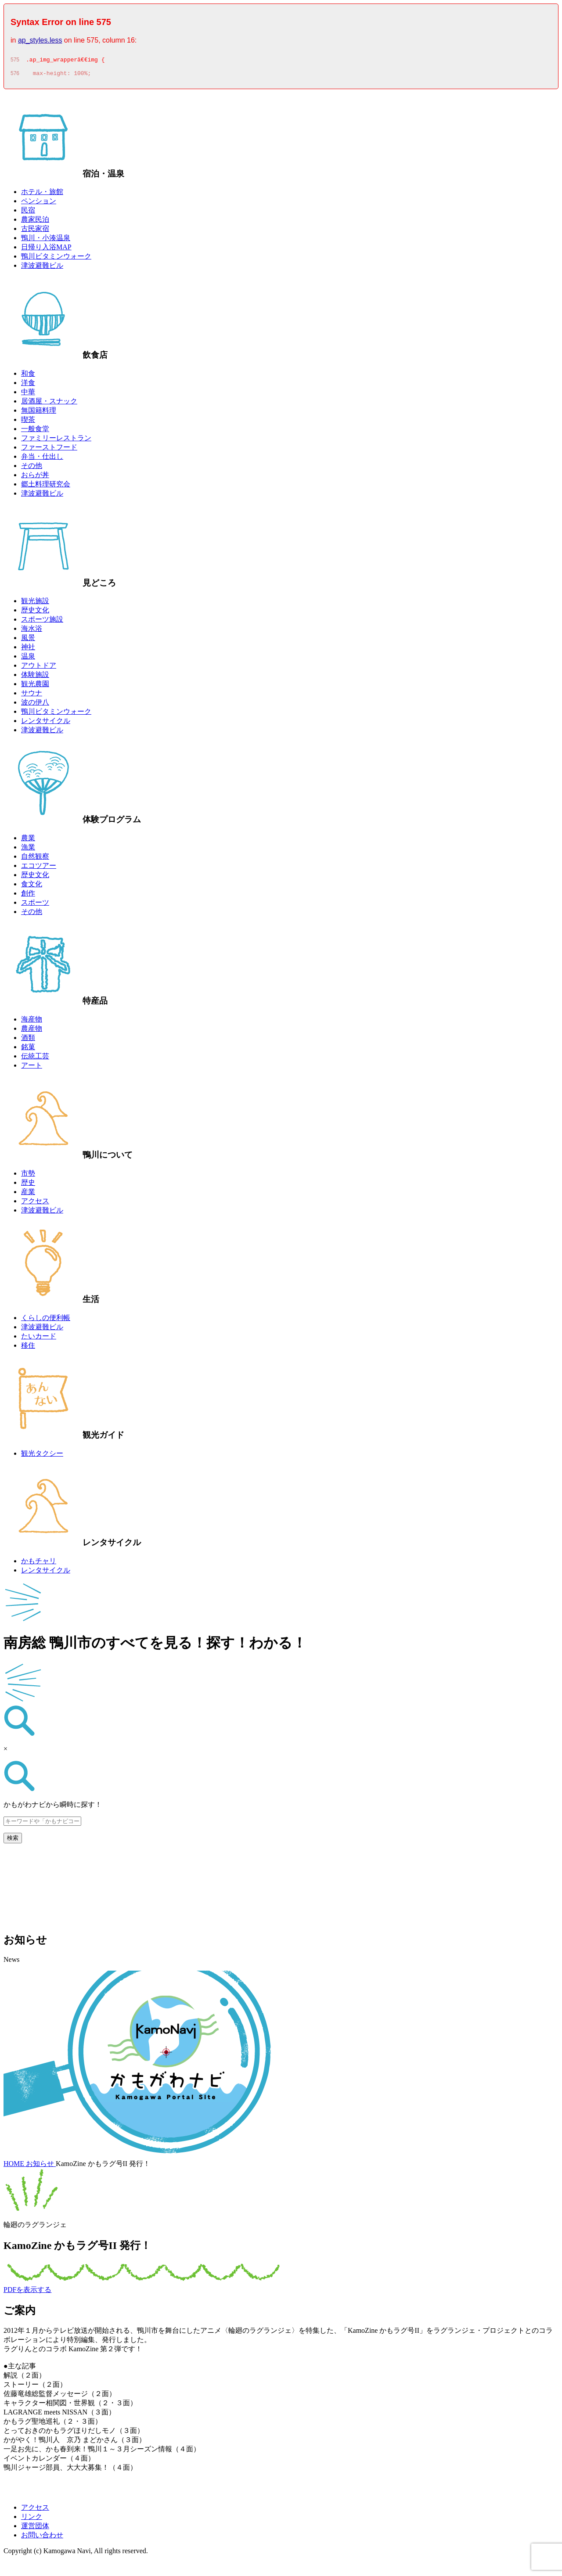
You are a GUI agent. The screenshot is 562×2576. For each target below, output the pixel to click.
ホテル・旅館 (42, 194)
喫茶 (28, 422)
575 (15, 61)
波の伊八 (35, 705)
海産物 (31, 1021)
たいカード (38, 1338)
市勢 (28, 1176)
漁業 (28, 849)
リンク (31, 2519)
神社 (28, 649)
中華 (28, 394)
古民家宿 (35, 231)
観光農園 (35, 686)
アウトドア (38, 668)
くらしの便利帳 (45, 1320)
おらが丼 (35, 477)
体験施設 (35, 677)
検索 (12, 1840)
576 (15, 76)
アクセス (35, 1203)
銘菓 (28, 1049)
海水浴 (31, 631)
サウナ (31, 695)
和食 (28, 376)
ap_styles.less (40, 40)
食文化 (31, 886)
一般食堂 (35, 431)
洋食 (28, 385)
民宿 (28, 212)
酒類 (28, 1040)
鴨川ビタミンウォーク (56, 259)
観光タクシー (42, 1456)
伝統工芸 (35, 1058)
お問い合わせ (42, 2537)
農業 (28, 840)
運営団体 (35, 2528)
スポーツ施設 (42, 622)
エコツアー (38, 868)
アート (31, 1068)
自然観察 (35, 859)
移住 (28, 1348)
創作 (28, 895)
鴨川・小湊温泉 (45, 240)
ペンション (38, 203)
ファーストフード (49, 449)
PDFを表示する (27, 2292)
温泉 (28, 658)
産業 (28, 1194)
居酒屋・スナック (49, 403)
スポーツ (35, 905)
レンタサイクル (45, 723)
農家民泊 (35, 222)
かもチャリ (38, 1563)
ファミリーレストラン (56, 440)
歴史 (28, 1185)
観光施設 (35, 603)
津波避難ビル (42, 268)
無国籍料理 (38, 413)
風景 (28, 640)
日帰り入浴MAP (46, 249)
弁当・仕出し (42, 459)
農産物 (31, 1031)
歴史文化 (35, 612)
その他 (31, 468)
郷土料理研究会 (45, 486)
